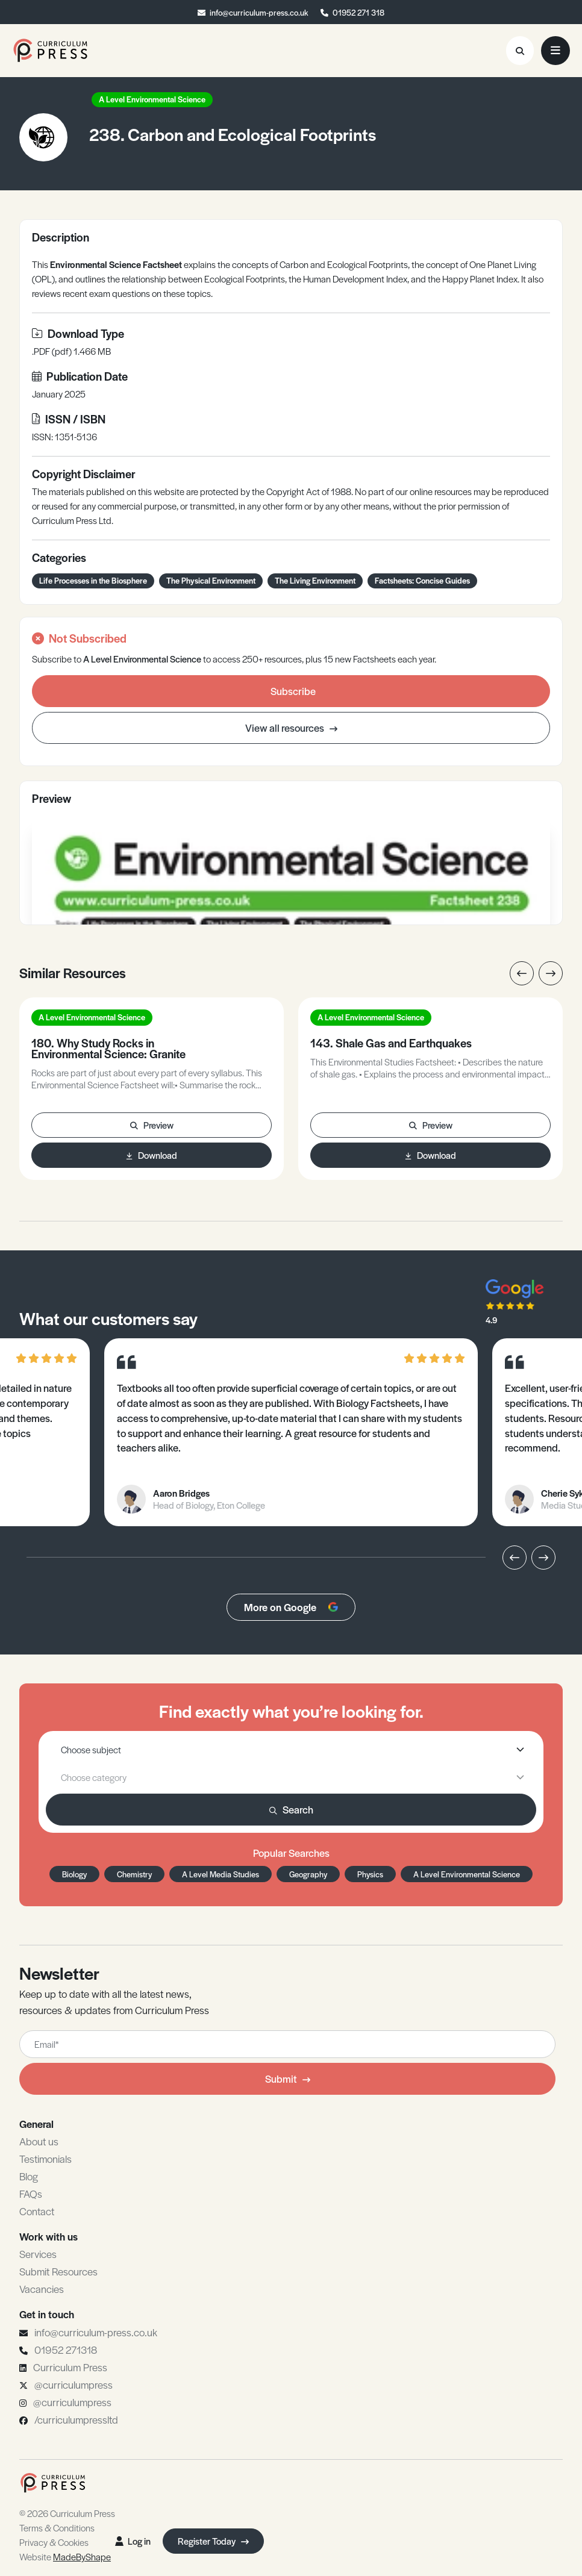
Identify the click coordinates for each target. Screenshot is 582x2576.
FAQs (30, 2193)
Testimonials (45, 2158)
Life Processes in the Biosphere (93, 580)
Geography (308, 1874)
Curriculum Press (70, 2367)
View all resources (291, 727)
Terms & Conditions (57, 2527)
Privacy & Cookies (54, 2542)
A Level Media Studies (220, 1874)
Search (291, 1809)
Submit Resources (58, 2271)
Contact (36, 2211)
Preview (152, 1124)
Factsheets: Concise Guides (422, 580)
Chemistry (134, 1874)
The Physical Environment (210, 580)
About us (38, 2141)
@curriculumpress (73, 2384)
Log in (133, 2540)
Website (65, 2556)
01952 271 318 (358, 12)
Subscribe (293, 691)
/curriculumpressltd (76, 2419)
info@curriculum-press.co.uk (259, 12)
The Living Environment (315, 580)
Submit (287, 2078)
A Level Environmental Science (152, 99)
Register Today (213, 2540)
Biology (74, 1874)
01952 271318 (65, 2349)
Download (152, 1155)
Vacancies (41, 2288)
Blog (28, 2176)
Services (38, 2254)
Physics (370, 1874)
